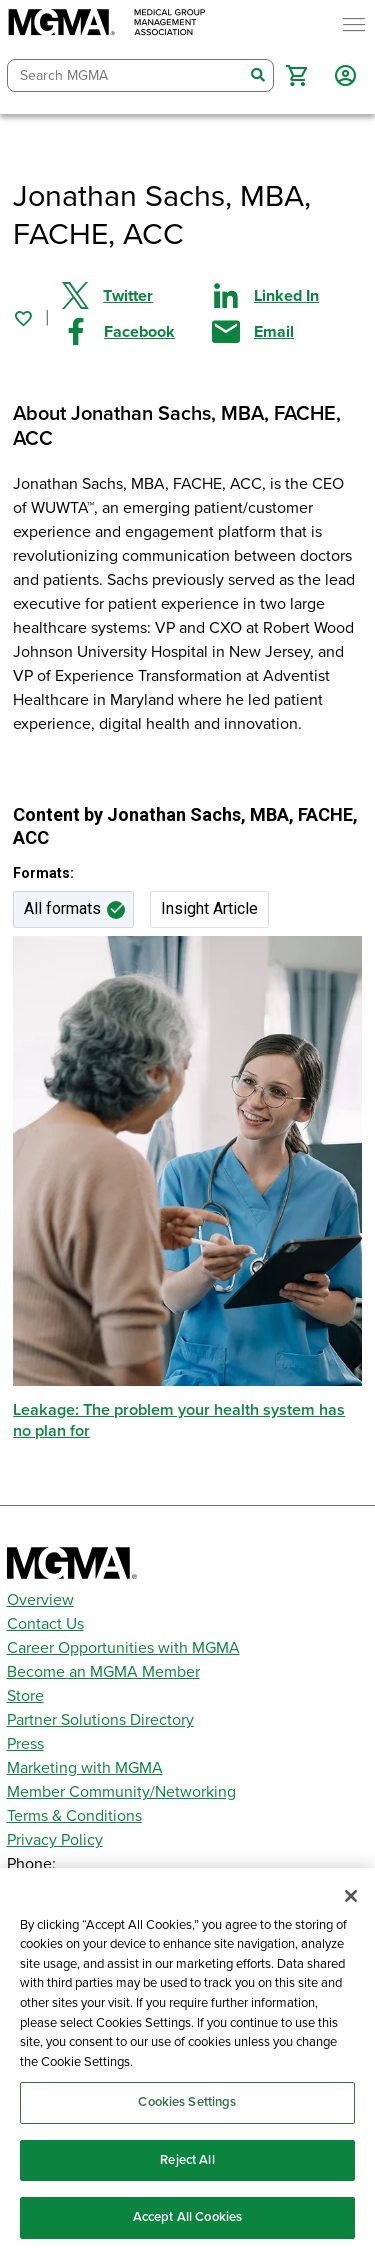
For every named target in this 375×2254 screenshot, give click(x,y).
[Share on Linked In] (287, 296)
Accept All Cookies (187, 2226)
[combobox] (126, 75)
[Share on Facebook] (137, 332)
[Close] (351, 1904)
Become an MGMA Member (103, 1672)
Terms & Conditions (74, 1816)
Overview (40, 1600)
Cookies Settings (187, 2110)
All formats (62, 908)
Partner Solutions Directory (100, 1720)
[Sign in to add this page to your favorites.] (23, 318)
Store (25, 1696)
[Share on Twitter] (137, 296)
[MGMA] (107, 24)
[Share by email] (287, 332)
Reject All (187, 2168)
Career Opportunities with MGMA (123, 1648)
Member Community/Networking (121, 1792)
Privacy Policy (55, 1840)
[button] (296, 75)
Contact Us (45, 1624)
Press (25, 1744)
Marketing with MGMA (85, 1768)
